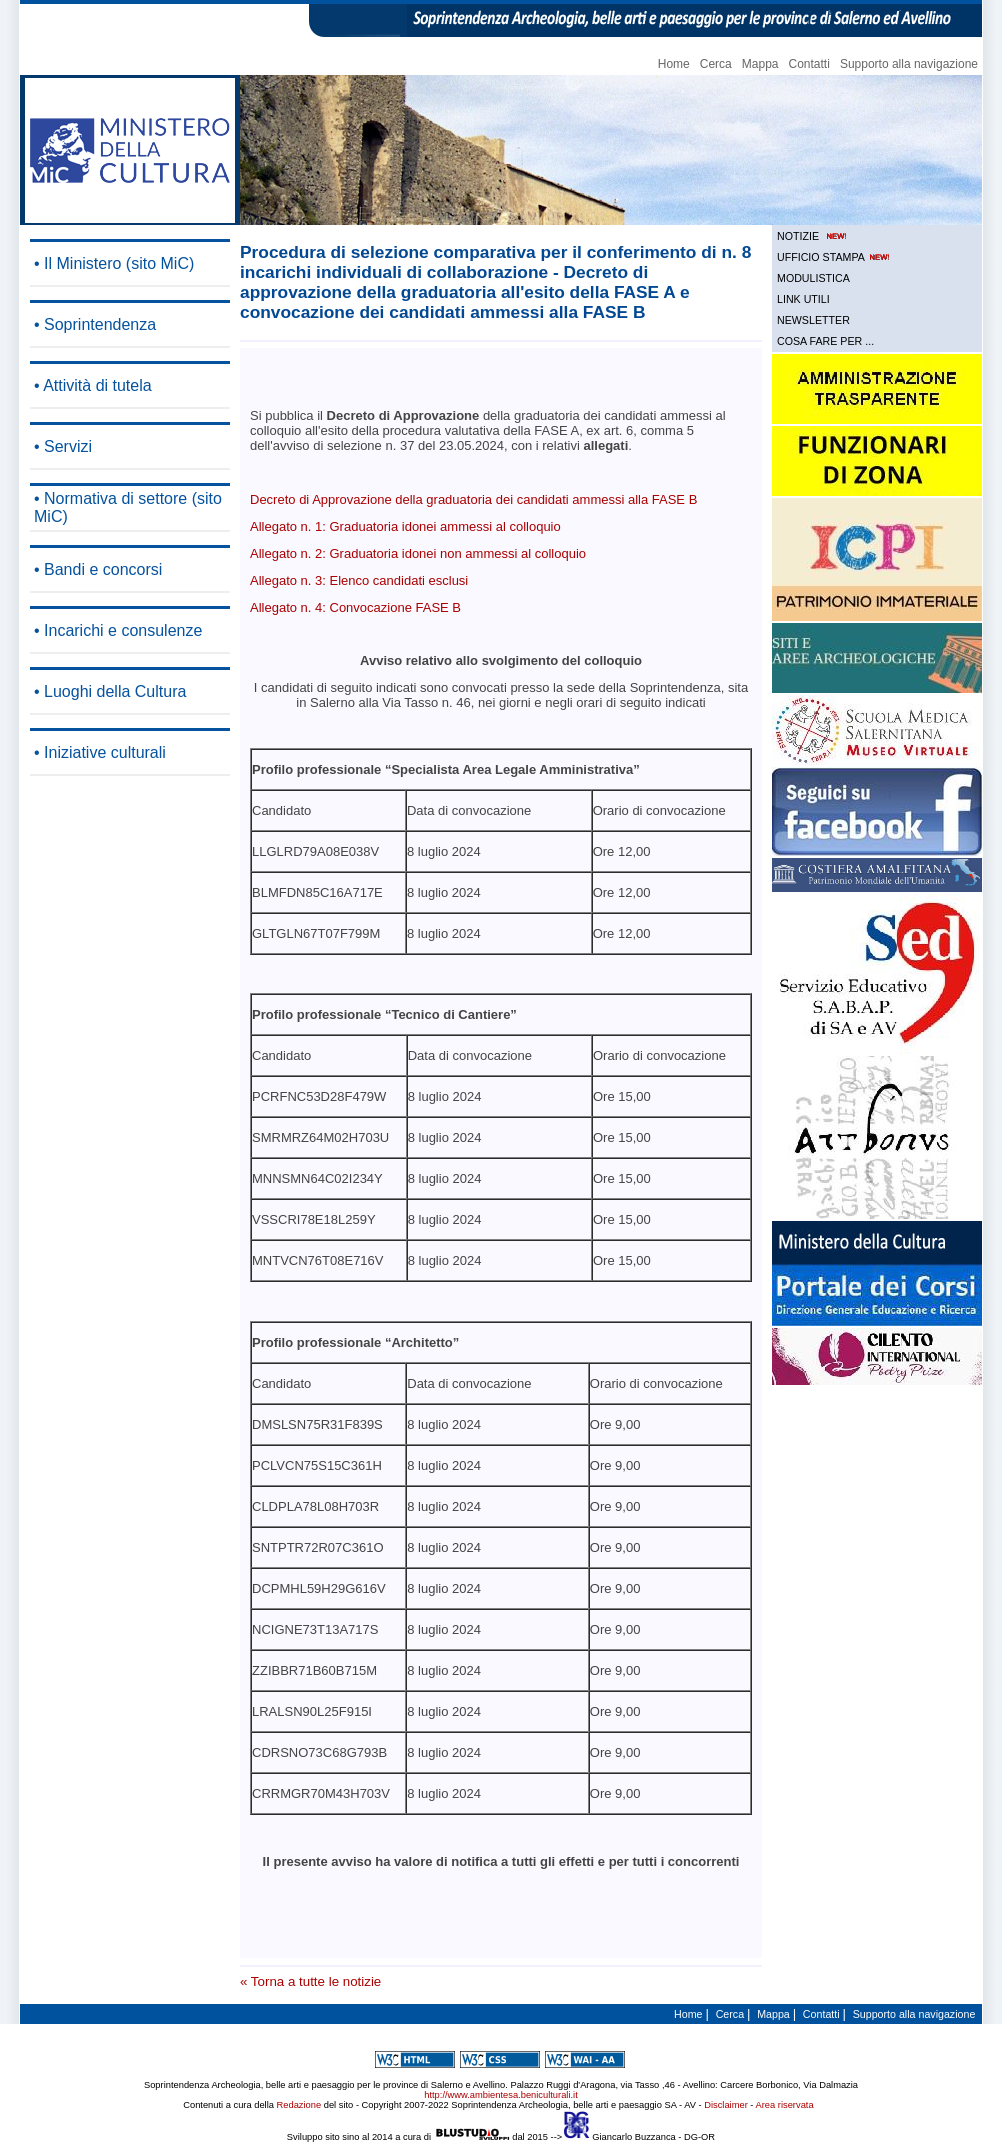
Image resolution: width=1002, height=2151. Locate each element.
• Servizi (63, 446)
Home (674, 64)
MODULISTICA (813, 278)
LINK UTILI (803, 299)
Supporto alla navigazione (909, 64)
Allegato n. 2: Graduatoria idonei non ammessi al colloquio (418, 553)
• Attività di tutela (93, 385)
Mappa (760, 64)
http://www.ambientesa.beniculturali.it (500, 2095)
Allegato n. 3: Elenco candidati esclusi (359, 580)
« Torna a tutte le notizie (310, 1981)
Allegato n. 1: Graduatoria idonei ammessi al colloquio (405, 526)
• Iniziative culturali (100, 752)
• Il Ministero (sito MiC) (114, 263)
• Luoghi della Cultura (110, 691)
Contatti (809, 64)
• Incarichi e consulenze (118, 630)
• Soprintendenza (95, 324)
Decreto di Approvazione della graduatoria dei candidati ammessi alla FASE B (473, 499)
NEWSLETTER (813, 320)
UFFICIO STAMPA (835, 257)
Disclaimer (726, 2105)
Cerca (716, 64)
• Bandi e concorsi (98, 569)
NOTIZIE (813, 236)
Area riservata (785, 2105)
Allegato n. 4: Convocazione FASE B (355, 607)
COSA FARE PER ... (825, 341)
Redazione (299, 2105)
